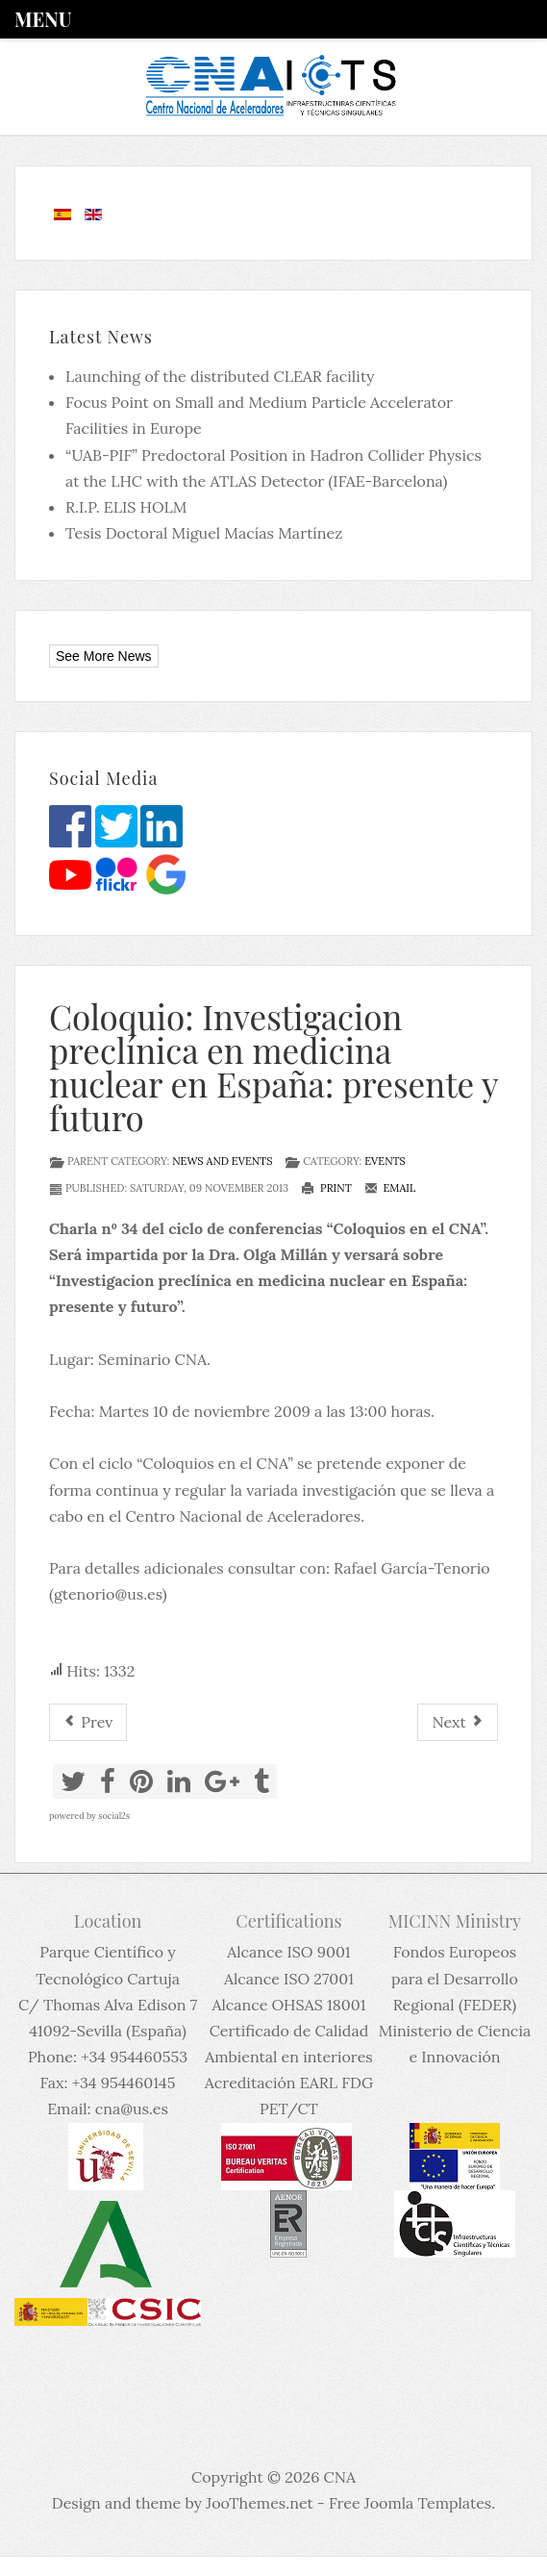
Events (385, 1161)
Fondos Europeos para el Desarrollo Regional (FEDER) (454, 1977)
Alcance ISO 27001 (289, 1978)
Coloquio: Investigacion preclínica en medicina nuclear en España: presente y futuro (273, 1067)
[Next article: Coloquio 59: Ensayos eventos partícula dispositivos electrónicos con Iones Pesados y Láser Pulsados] (457, 1722)
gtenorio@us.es (108, 1594)
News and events (222, 1161)
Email (390, 1188)
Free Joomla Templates (410, 2503)
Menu (42, 19)
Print (326, 1188)
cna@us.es (131, 2108)
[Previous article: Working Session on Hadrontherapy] (88, 1722)
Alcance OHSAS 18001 (288, 2004)
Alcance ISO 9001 (288, 1951)
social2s (114, 1815)
